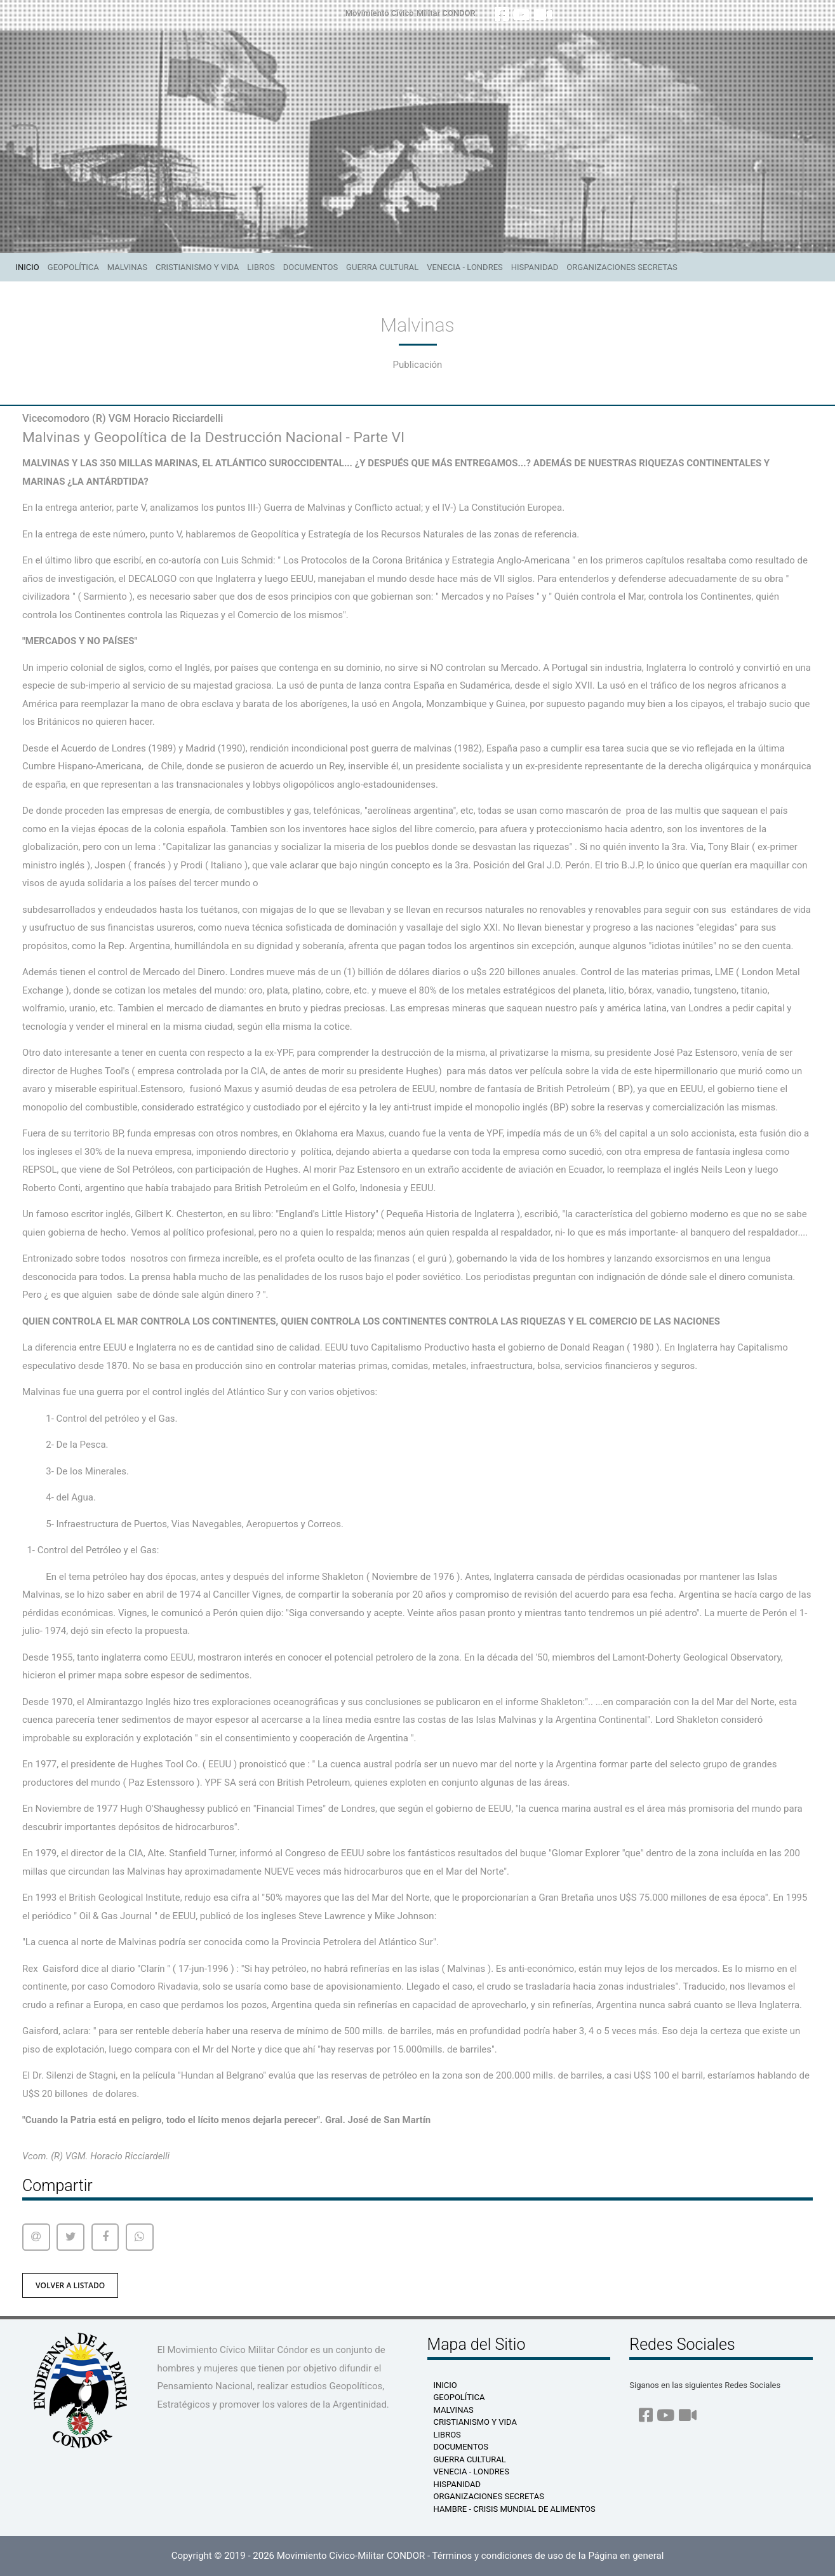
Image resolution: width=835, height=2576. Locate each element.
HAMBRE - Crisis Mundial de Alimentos (515, 2509)
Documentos (310, 267)
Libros (260, 267)
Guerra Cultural (382, 267)
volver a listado (70, 2285)
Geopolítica (73, 267)
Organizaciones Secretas (621, 267)
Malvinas (127, 267)
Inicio (30, 266)
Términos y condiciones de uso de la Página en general (548, 2555)
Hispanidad (535, 267)
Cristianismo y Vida (197, 267)
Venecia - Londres (464, 267)
